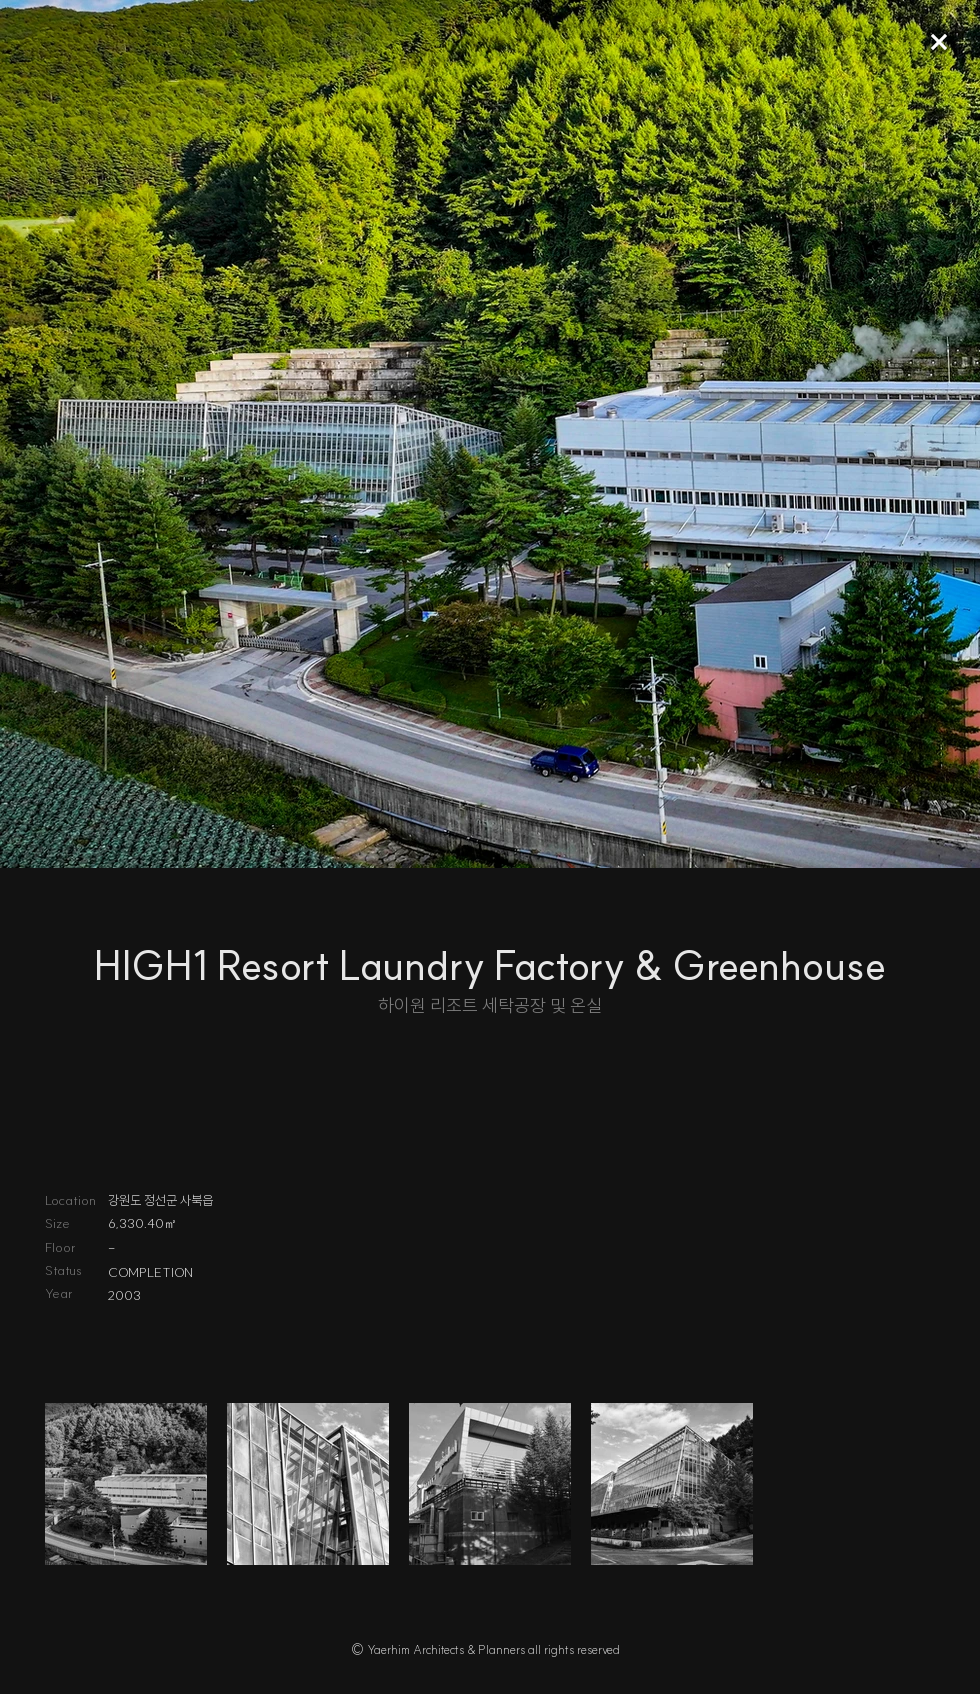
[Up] (938, 41)
